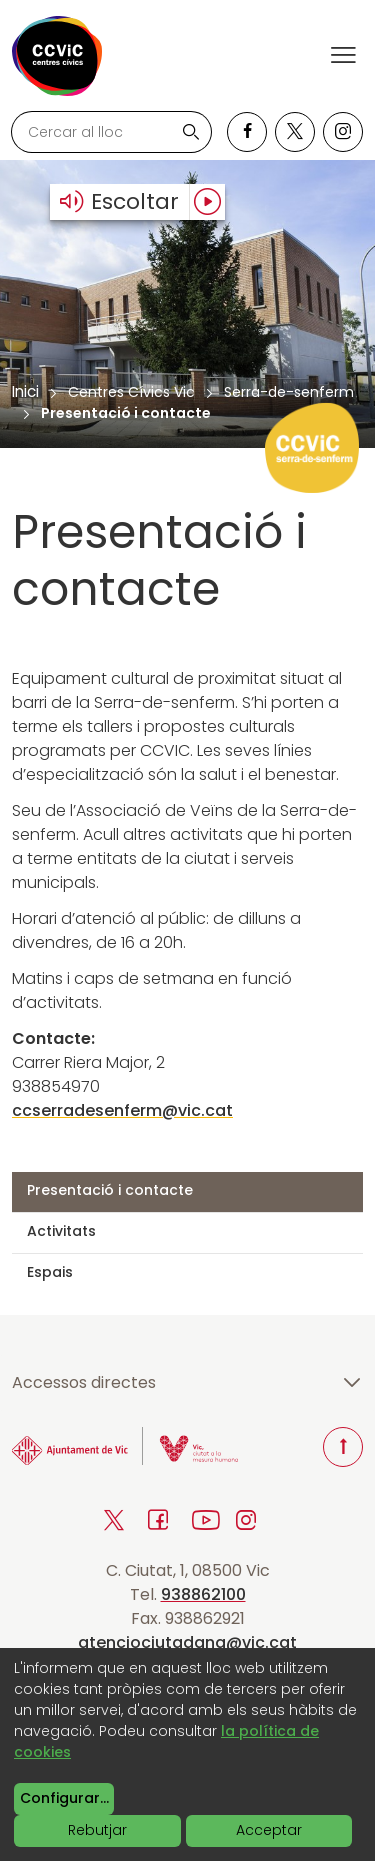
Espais (50, 1272)
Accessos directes (187, 1383)
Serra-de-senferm (289, 392)
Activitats (61, 1231)
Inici (25, 391)
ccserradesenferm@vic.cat (122, 1110)
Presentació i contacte (110, 1190)
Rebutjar (97, 1830)
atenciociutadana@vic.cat (187, 1642)
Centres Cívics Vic (131, 392)
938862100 (203, 1594)
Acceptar (269, 1830)
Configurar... (64, 1798)
